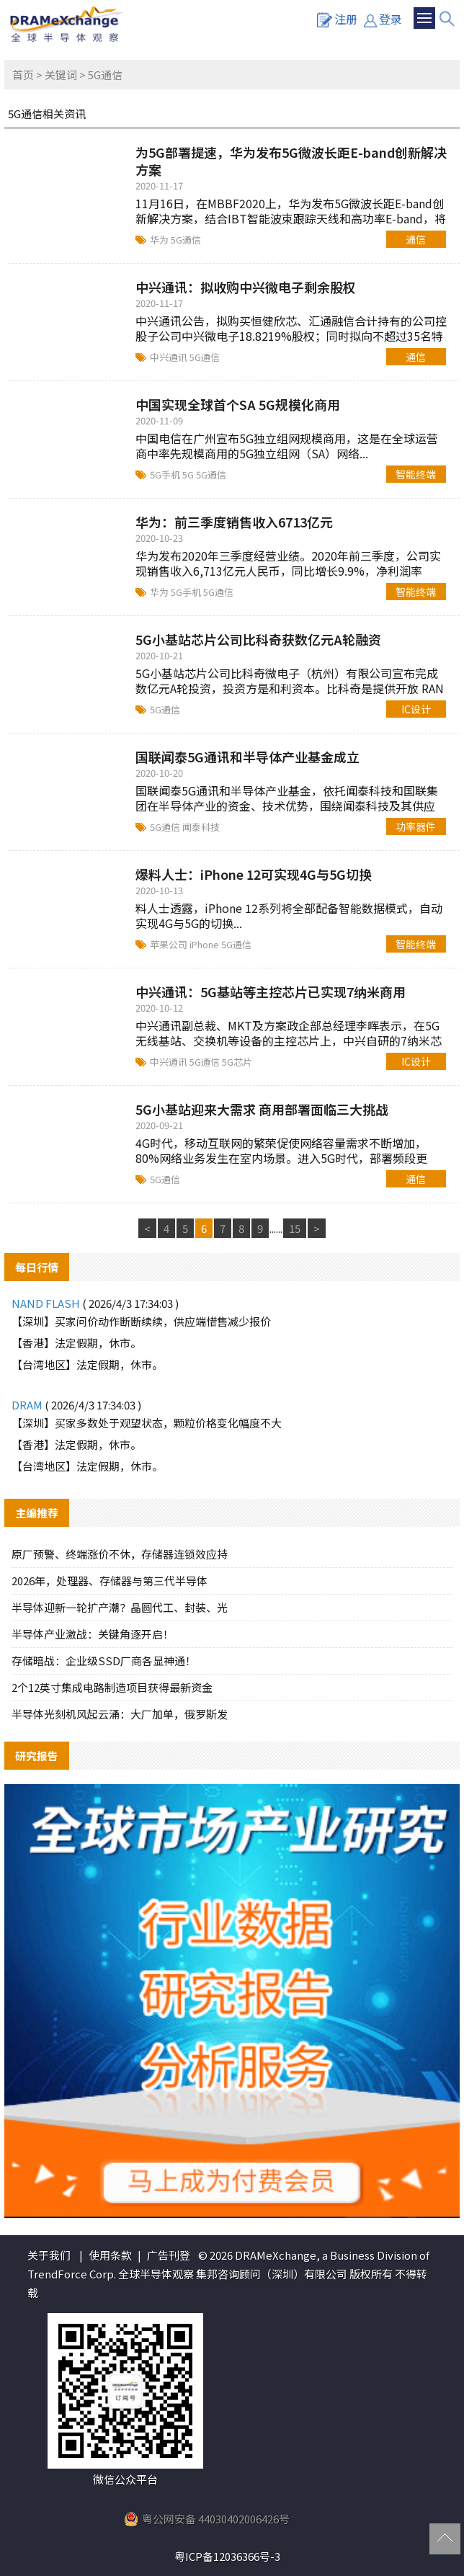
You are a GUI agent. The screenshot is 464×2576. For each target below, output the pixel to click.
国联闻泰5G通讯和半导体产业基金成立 (247, 756)
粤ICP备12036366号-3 (227, 2556)
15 (294, 1228)
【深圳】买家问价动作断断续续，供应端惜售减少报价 (141, 1321)
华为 (160, 239)
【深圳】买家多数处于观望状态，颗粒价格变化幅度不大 (147, 1422)
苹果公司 (169, 944)
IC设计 (416, 709)
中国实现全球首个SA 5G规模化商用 (237, 404)
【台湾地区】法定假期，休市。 (87, 1364)
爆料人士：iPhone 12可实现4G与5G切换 (253, 874)
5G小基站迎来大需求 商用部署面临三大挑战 (261, 1109)
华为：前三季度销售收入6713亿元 (234, 521)
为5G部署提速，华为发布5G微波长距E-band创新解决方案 (291, 161)
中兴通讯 (169, 357)
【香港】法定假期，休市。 (76, 1342)
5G (189, 474)
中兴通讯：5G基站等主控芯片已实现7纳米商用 (270, 991)
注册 (337, 18)
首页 (23, 74)
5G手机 (166, 474)
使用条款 (110, 2255)
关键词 (61, 74)
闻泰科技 (201, 827)
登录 (383, 18)
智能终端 (416, 474)
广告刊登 (168, 2255)
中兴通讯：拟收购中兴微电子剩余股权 (245, 286)
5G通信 (186, 239)
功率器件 (416, 826)
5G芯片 (237, 1062)
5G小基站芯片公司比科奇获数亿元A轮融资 (258, 639)
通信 (416, 239)
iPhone (205, 944)
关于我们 (49, 2255)
